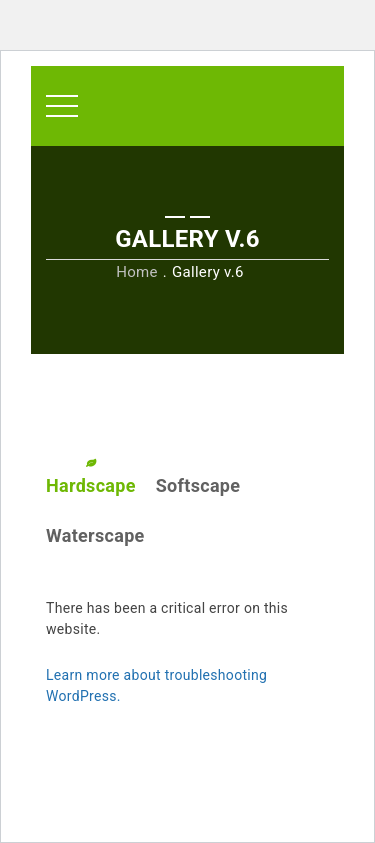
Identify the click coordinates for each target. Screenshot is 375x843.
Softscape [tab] (198, 485)
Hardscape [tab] (91, 485)
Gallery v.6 (208, 272)
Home (137, 272)
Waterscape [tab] (95, 535)
